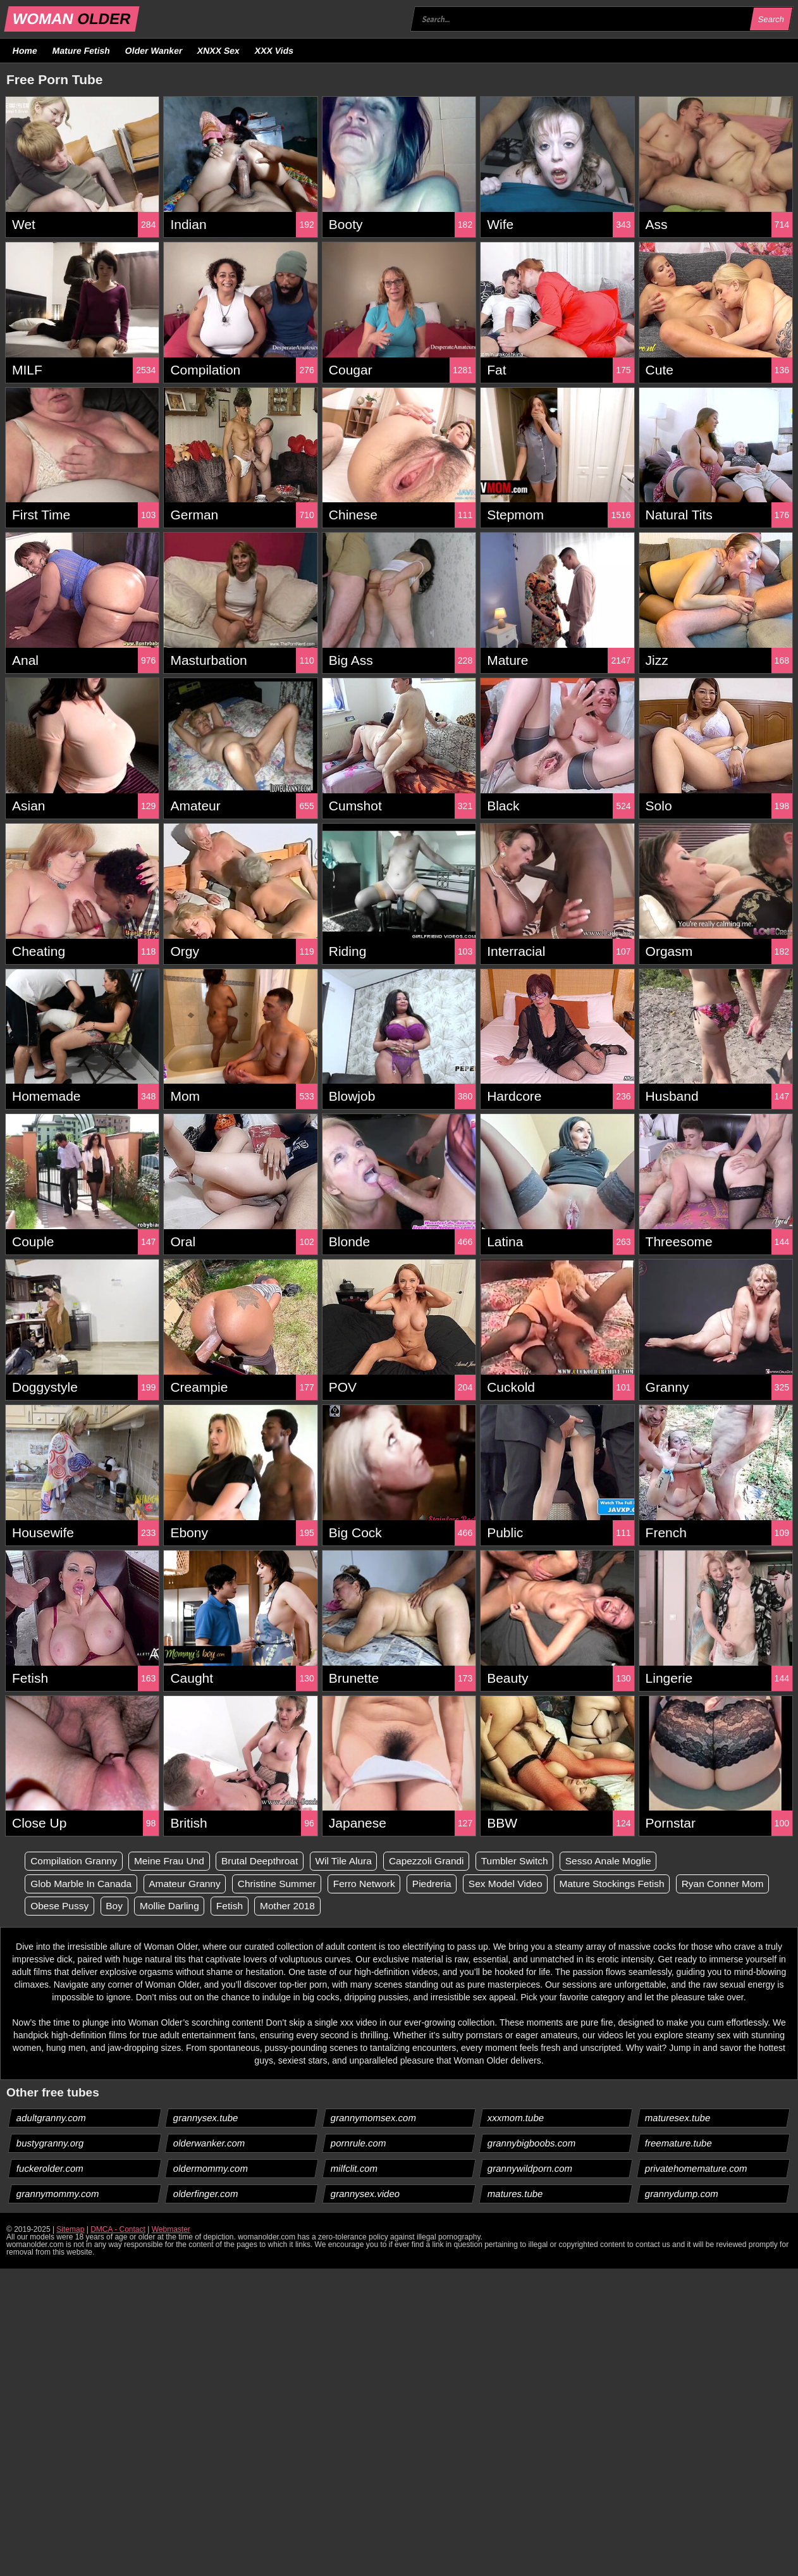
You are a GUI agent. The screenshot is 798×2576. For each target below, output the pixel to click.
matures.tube (515, 2194)
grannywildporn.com (530, 2169)
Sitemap (70, 2230)
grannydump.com (681, 2194)
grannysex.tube (206, 2118)
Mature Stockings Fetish (631, 1883)
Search (771, 19)
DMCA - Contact (117, 2230)
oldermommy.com (211, 2169)
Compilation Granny (75, 1860)
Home (25, 51)
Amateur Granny (190, 1883)
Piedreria (445, 1883)
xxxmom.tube (516, 2118)
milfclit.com (353, 2169)
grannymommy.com (58, 2194)
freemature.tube (678, 2143)
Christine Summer (285, 1883)
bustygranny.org (50, 2143)
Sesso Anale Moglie (627, 1860)
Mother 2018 (399, 1906)
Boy (220, 1906)
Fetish (339, 1906)
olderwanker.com (209, 2143)
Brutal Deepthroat (267, 1860)
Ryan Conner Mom (73, 1906)
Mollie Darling (276, 1906)
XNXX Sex (219, 51)
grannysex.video (364, 2194)
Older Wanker (153, 51)
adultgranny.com (51, 2118)
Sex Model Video (521, 1883)
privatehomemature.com (696, 2169)
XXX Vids (274, 51)
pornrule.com (358, 2143)
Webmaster (171, 2230)
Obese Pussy (163, 1906)
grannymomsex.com (373, 2118)
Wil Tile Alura (354, 1860)
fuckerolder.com (50, 2169)
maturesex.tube (677, 2118)
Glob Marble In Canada (83, 1883)
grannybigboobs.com (532, 2143)
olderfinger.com (206, 2194)
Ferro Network (375, 1883)
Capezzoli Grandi (440, 1860)
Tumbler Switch (531, 1860)
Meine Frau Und (174, 1860)
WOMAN (71, 18)
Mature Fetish (81, 51)
